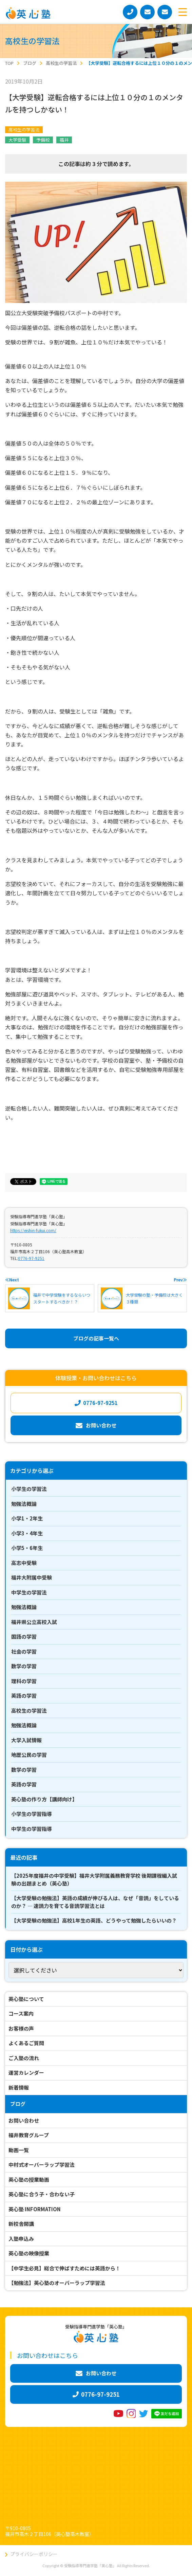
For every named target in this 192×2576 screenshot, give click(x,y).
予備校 (43, 140)
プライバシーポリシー (34, 2554)
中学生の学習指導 (31, 1828)
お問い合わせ (23, 2120)
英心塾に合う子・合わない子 (41, 2194)
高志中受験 (24, 1562)
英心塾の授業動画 (28, 2179)
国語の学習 (24, 1636)
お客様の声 (21, 2028)
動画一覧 (18, 2150)
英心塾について (26, 1998)
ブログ (17, 2103)
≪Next (12, 1279)
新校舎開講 (21, 2223)
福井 (64, 140)
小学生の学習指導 (31, 1813)
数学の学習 (24, 1666)
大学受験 (17, 140)
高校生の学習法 (23, 129)
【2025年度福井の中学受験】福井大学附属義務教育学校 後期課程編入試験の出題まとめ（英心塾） (94, 1879)
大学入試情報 (26, 1740)
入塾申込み (21, 2238)
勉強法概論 (24, 1503)
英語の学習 (24, 1695)
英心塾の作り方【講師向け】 (44, 1799)
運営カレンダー (26, 2072)
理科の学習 (24, 1681)
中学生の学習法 (29, 1592)
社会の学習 (24, 1651)
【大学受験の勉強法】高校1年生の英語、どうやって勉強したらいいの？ (94, 1920)
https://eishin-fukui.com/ (33, 1230)
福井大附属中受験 (31, 1577)
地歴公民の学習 (29, 1754)
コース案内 (21, 2013)
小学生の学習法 (29, 1488)
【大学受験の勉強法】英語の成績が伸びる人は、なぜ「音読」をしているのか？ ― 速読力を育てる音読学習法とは (95, 1901)
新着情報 (18, 2087)
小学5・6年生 (27, 1547)
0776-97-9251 (31, 1258)
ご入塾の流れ (23, 2057)
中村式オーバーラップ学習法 (41, 2164)
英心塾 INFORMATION (34, 2209)
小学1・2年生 (27, 1518)
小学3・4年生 (27, 1533)
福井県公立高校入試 (34, 1621)
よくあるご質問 (26, 2043)
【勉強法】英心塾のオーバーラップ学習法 (56, 2282)
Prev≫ (180, 1279)
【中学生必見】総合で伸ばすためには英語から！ (64, 2268)
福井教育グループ (28, 2135)
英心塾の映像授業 (28, 2253)
